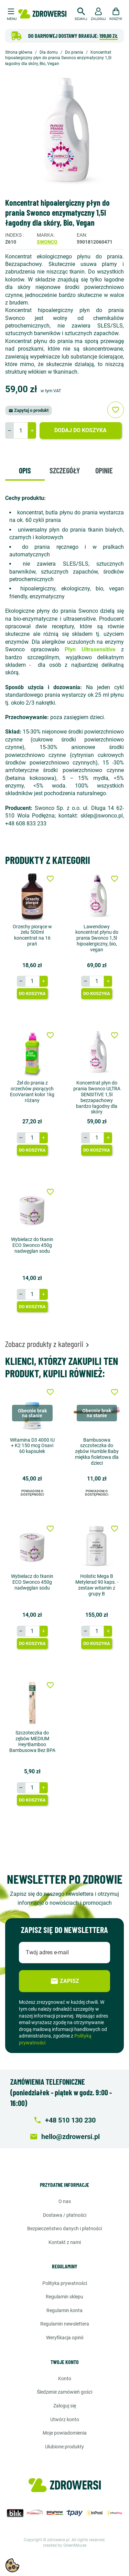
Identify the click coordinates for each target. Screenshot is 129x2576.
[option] (64, 133)
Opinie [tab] (104, 470)
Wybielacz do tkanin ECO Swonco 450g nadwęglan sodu (32, 1245)
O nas (64, 2201)
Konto (64, 2378)
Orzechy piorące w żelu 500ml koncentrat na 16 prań (32, 935)
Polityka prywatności (64, 2283)
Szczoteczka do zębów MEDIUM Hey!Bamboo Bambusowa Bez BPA (32, 1741)
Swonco (47, 242)
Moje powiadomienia (65, 2433)
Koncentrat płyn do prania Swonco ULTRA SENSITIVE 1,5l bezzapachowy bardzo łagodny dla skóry (96, 1097)
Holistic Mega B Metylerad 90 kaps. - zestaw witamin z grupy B (96, 1584)
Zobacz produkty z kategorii (48, 1344)
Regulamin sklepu (64, 2296)
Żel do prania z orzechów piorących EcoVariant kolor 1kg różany (32, 1091)
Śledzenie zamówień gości (64, 2392)
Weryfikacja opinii (64, 2337)
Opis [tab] (25, 470)
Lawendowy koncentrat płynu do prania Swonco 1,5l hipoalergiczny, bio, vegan (96, 938)
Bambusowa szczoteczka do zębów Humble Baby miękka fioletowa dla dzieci (97, 1451)
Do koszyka (32, 993)
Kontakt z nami (65, 2242)
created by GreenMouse (64, 2545)
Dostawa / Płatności (64, 2215)
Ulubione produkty (64, 2446)
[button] (81, 13)
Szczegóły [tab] (65, 470)
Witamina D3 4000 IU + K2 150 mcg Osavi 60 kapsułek (32, 1445)
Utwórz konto (64, 2419)
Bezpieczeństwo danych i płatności (64, 2228)
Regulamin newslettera (64, 2324)
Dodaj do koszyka (80, 430)
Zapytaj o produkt (29, 410)
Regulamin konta (64, 2310)
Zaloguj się (64, 2405)
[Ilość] (20, 430)
